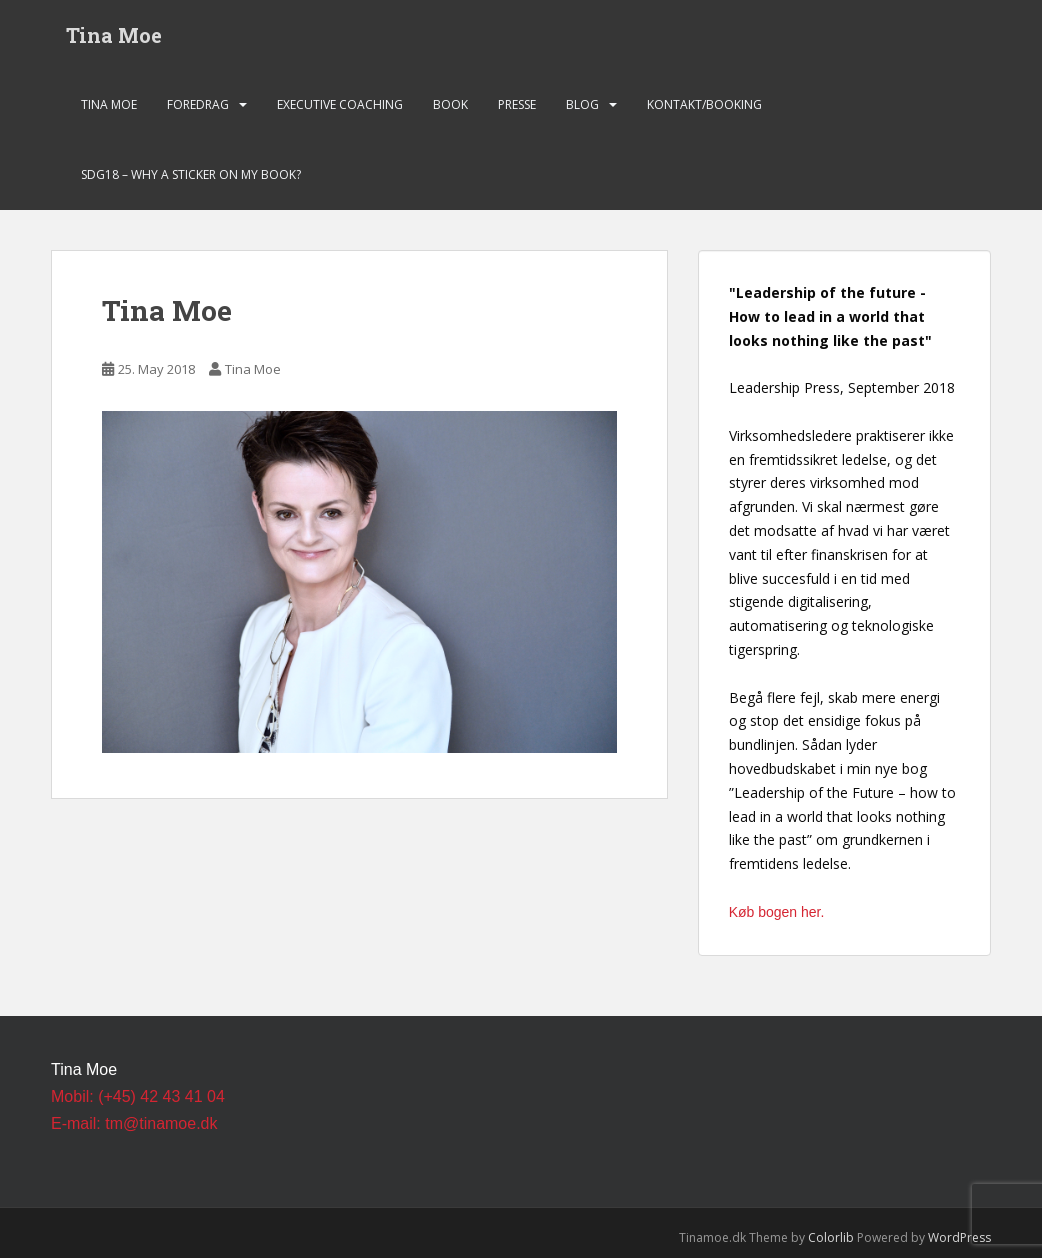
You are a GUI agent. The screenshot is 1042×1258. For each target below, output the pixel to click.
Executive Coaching (340, 104)
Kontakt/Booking (704, 104)
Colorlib (831, 1237)
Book (450, 104)
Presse (517, 104)
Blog (582, 104)
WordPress (959, 1237)
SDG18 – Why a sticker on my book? (191, 174)
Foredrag (198, 104)
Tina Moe (114, 35)
